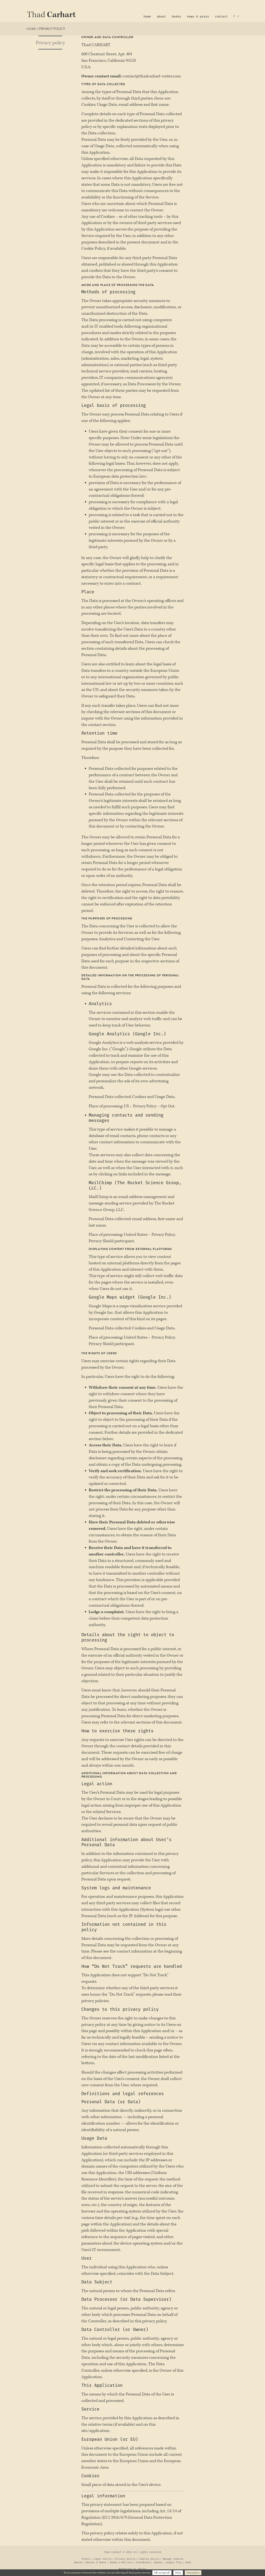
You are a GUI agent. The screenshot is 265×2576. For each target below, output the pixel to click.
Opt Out (169, 1106)
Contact (221, 16)
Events (86, 2559)
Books (176, 16)
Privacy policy (125, 2559)
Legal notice (103, 2559)
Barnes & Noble (96, 2562)
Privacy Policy (145, 1106)
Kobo (188, 2562)
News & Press (198, 16)
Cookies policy (149, 2559)
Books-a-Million (121, 2562)
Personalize (193, 2572)
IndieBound (142, 2562)
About (161, 16)
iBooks (157, 2562)
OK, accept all (162, 2572)
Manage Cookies (173, 2559)
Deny (178, 2572)
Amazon (78, 2562)
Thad (51, 15)
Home (147, 16)
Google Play (174, 2562)
